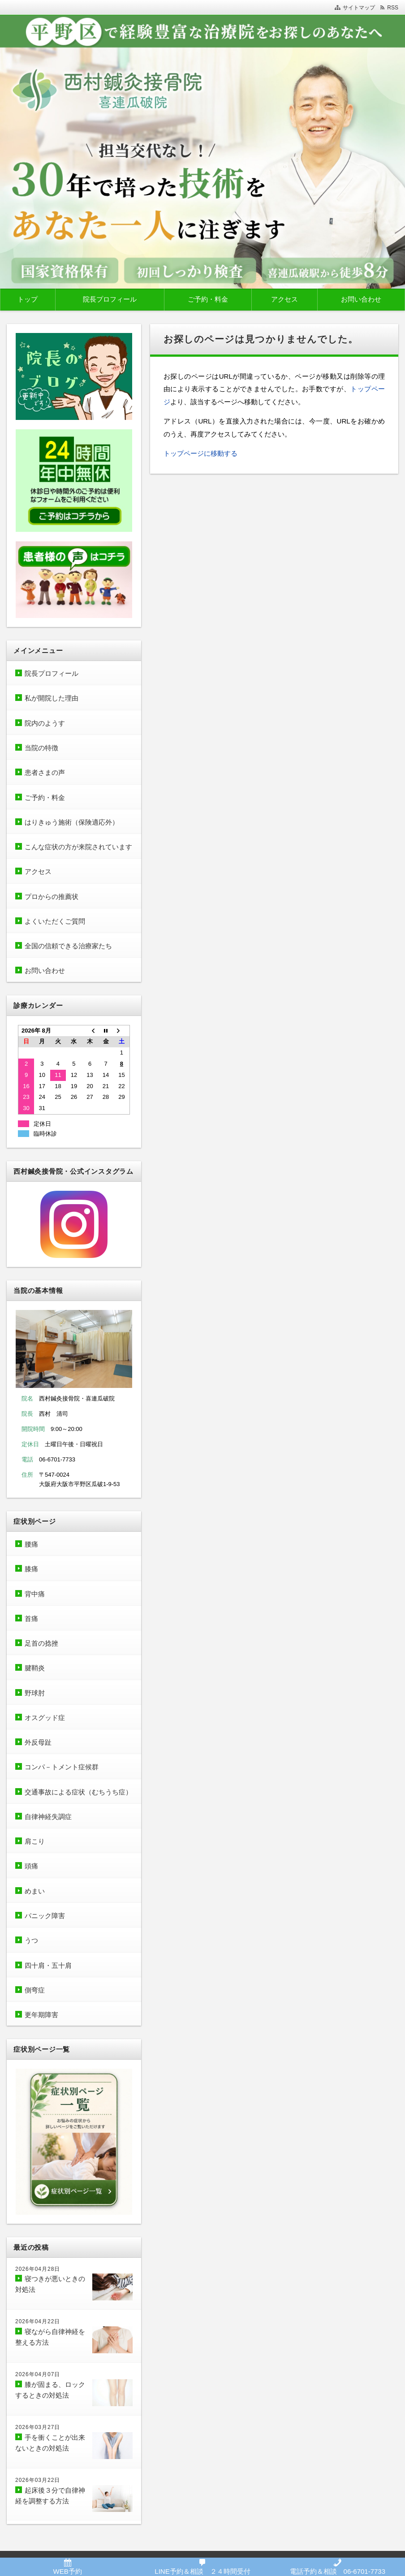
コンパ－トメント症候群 (62, 1767)
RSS (392, 7)
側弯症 (35, 1990)
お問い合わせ (361, 299)
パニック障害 (45, 1915)
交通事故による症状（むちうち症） (78, 1792)
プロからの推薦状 (51, 896)
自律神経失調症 (48, 1816)
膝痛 (31, 1569)
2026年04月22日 (37, 2321)
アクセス (284, 299)
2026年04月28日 (37, 2269)
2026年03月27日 (37, 2427)
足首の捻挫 (41, 1643)
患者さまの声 (48, 772)
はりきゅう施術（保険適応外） (72, 822)
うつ (31, 1940)
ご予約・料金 (208, 299)
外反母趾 (38, 1742)
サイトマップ (359, 7)
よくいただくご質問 (55, 921)
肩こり (35, 1841)
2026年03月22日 (37, 2480)
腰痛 (31, 1544)
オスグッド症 (45, 1717)
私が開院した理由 (51, 698)
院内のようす (45, 723)
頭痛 (31, 1866)
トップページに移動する (200, 453)
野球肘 (35, 1693)
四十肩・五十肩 (48, 1965)
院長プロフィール (110, 299)
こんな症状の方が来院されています (78, 847)
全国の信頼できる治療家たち (68, 946)
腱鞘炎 (35, 1668)
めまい (35, 1891)
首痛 (31, 1618)
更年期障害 (41, 2014)
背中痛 (35, 1594)
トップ (27, 299)
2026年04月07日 (37, 2374)
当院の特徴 (41, 748)
